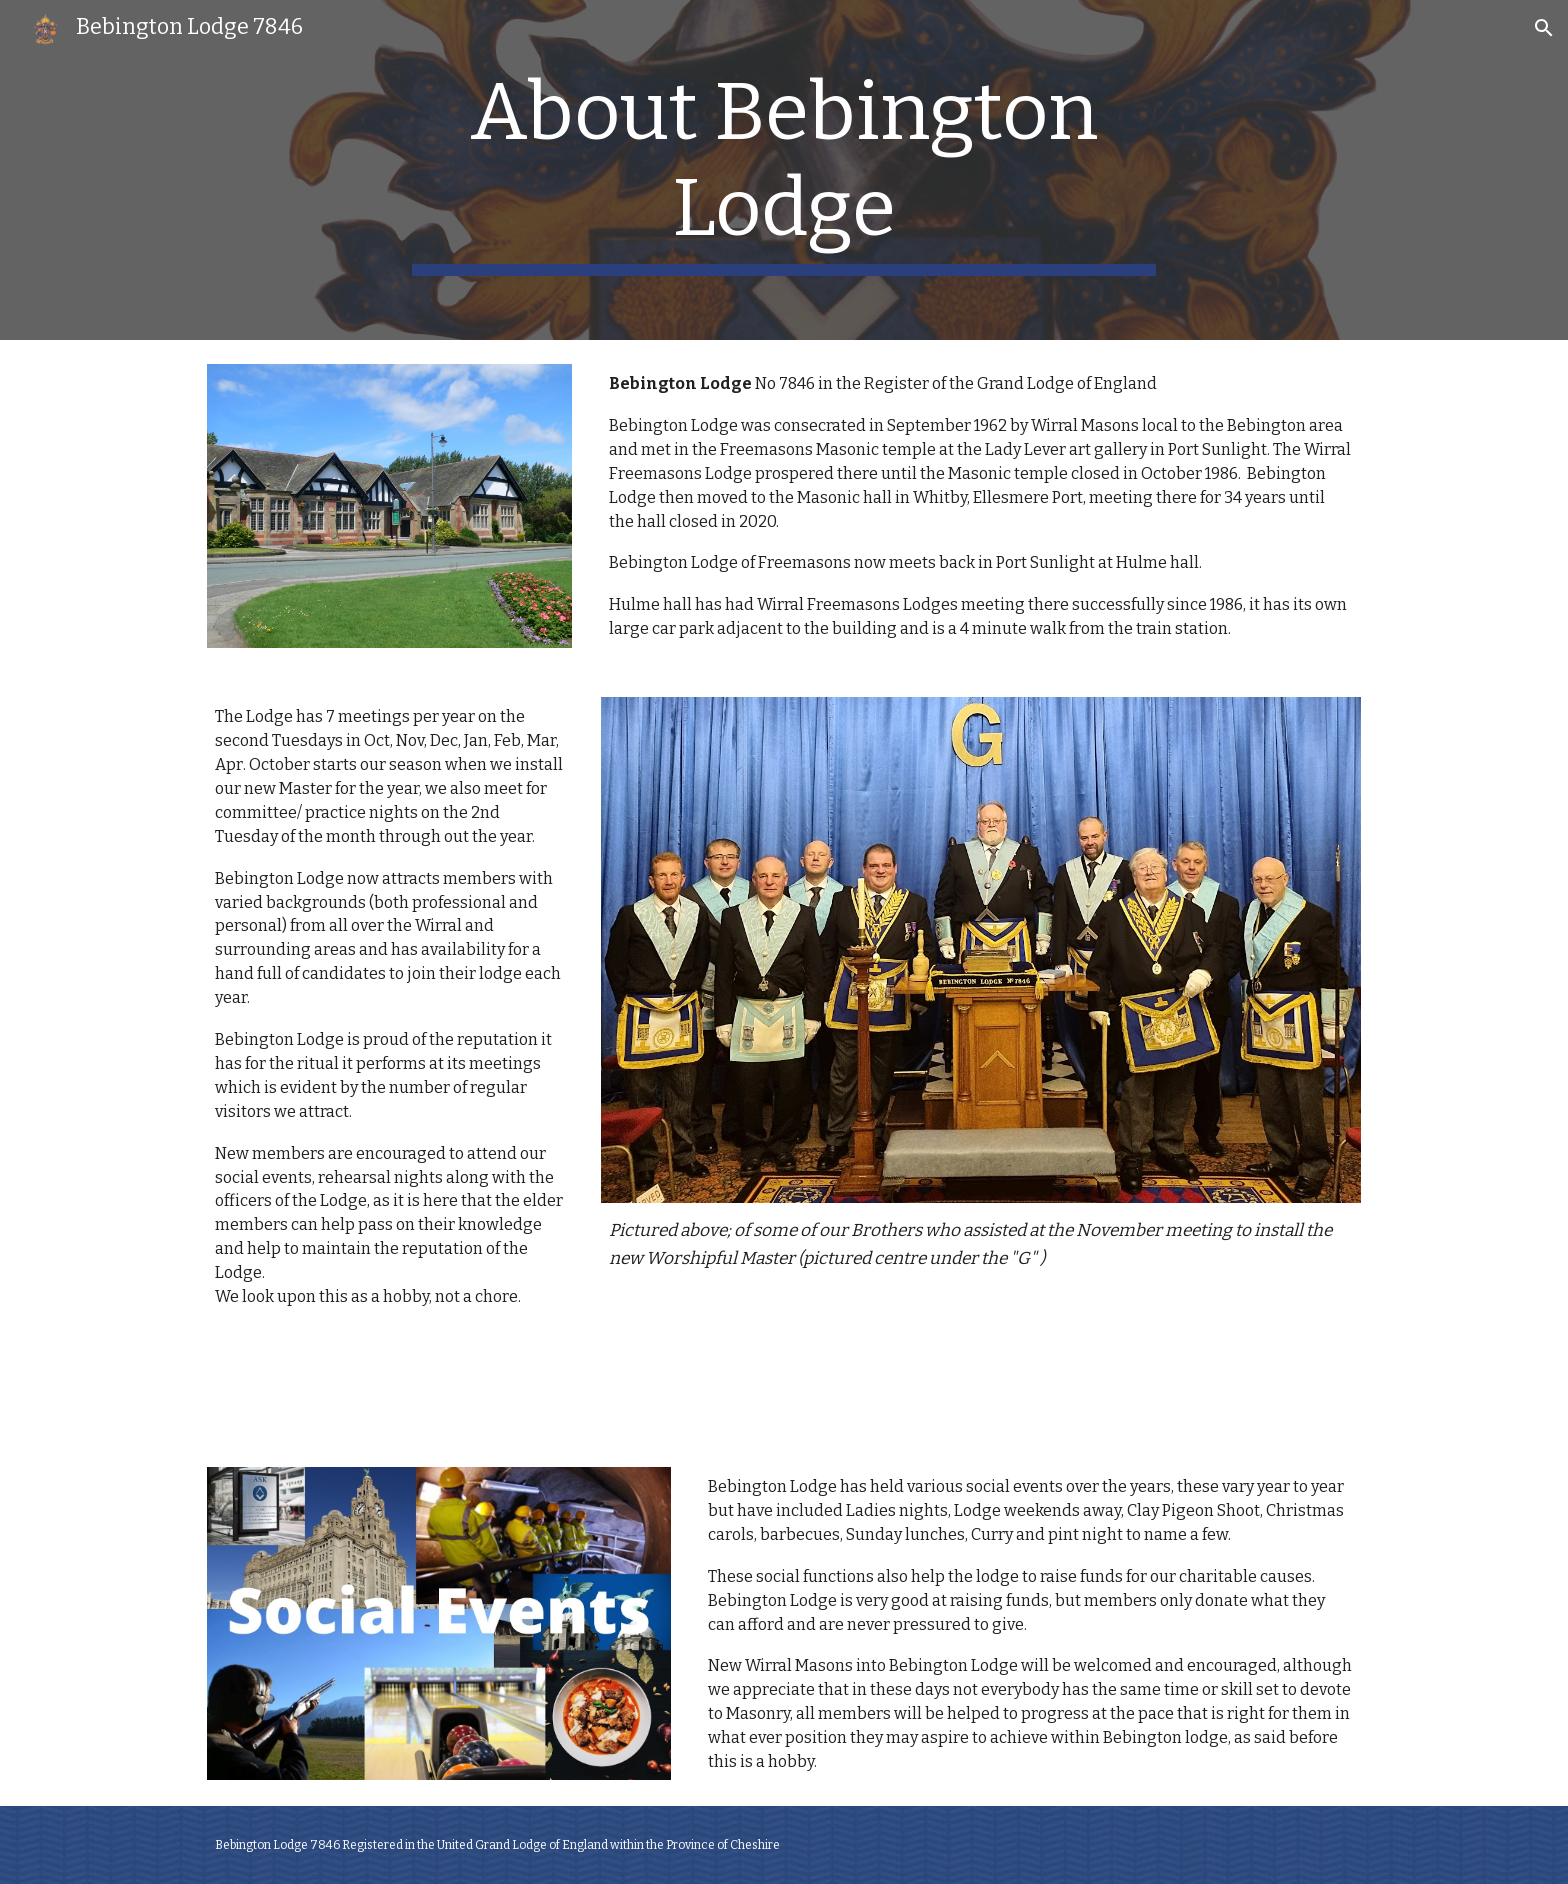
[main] (784, 170)
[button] (1544, 28)
